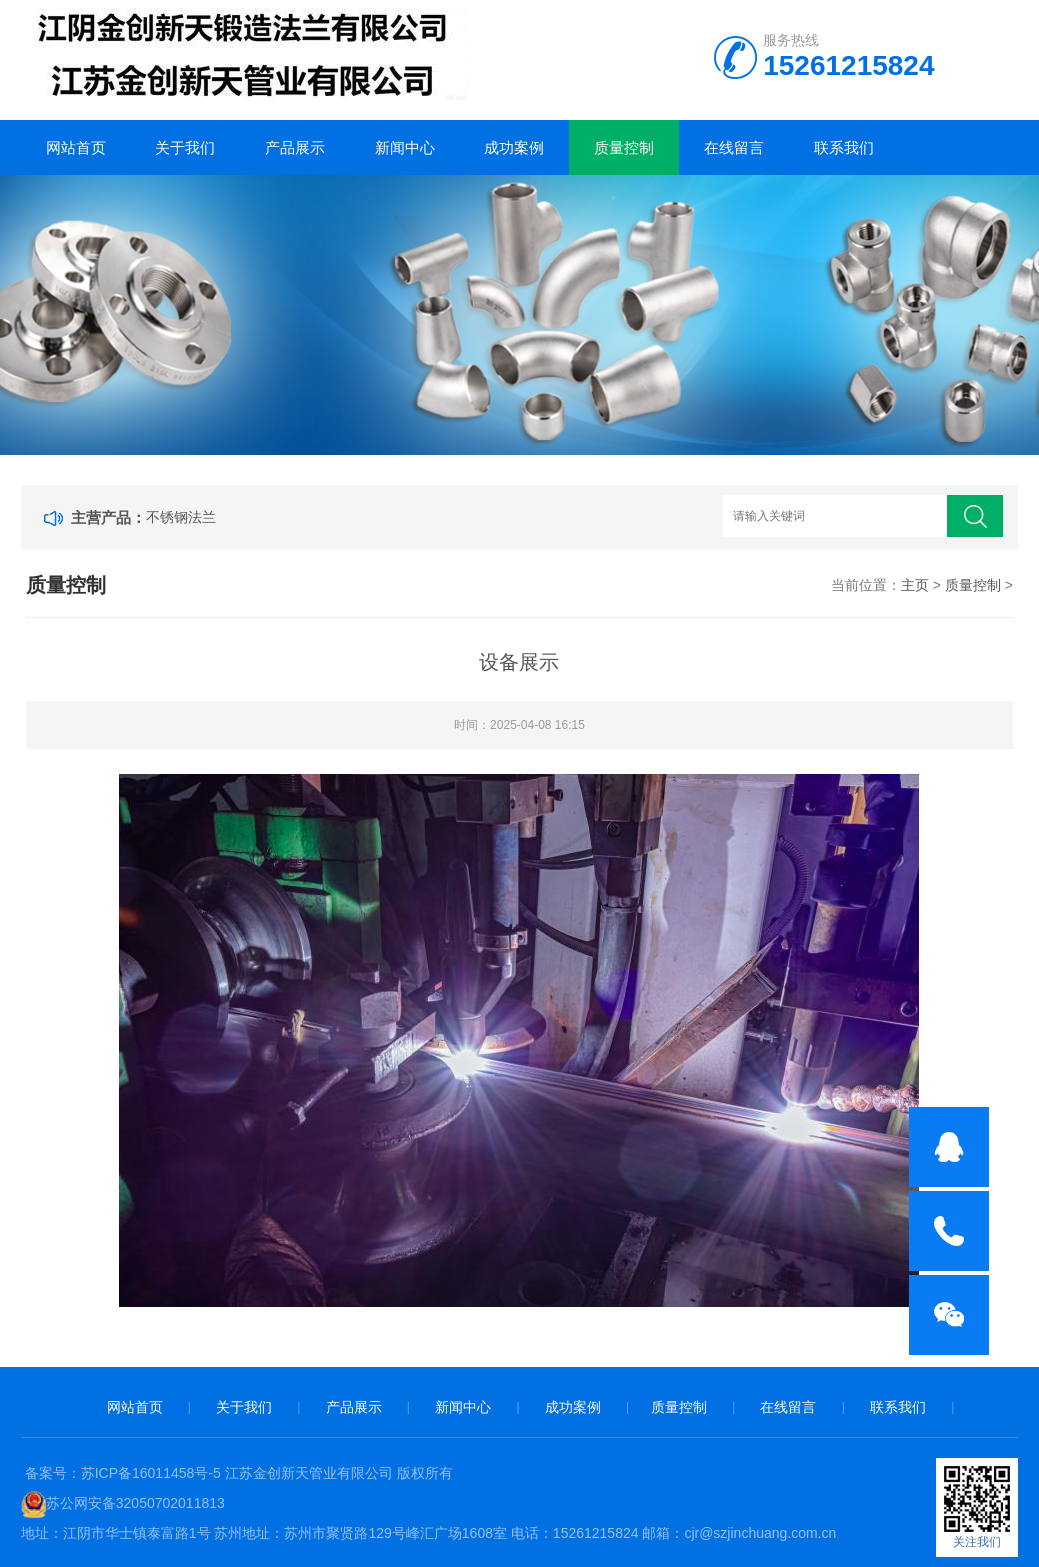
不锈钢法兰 (181, 517)
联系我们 (844, 147)
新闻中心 (405, 147)
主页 (915, 585)
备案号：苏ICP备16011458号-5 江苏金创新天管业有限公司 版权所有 (239, 1473)
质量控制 (624, 147)
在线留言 (734, 147)
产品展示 (295, 147)
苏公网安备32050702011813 (135, 1503)
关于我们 (185, 147)
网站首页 (76, 147)
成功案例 (514, 147)
